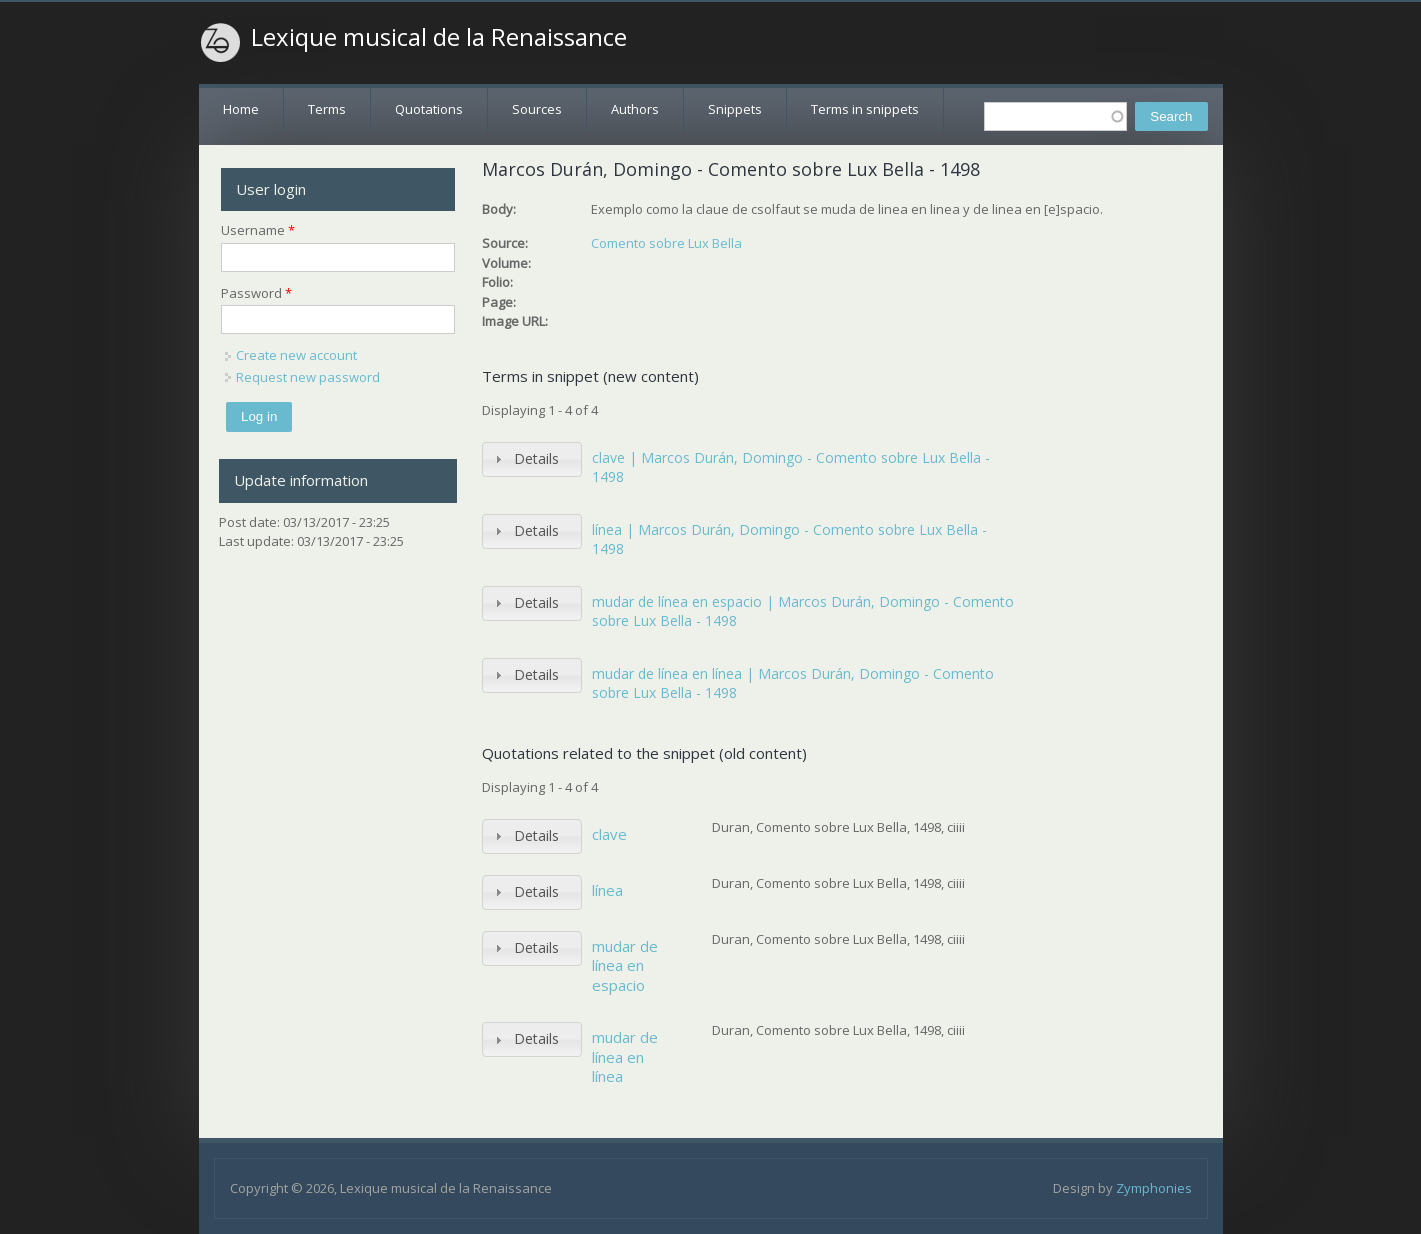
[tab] (532, 459)
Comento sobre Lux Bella (666, 243)
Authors (635, 109)
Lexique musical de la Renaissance (439, 37)
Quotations (429, 109)
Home (241, 109)
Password (256, 293)
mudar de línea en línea (625, 1056)
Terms (327, 109)
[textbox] (1055, 116)
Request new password (308, 377)
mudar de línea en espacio (625, 965)
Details (536, 458)
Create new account (296, 355)
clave (609, 834)
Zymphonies (1154, 1188)
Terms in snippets (865, 109)
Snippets (735, 109)
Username (258, 230)
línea (607, 890)
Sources (537, 109)
